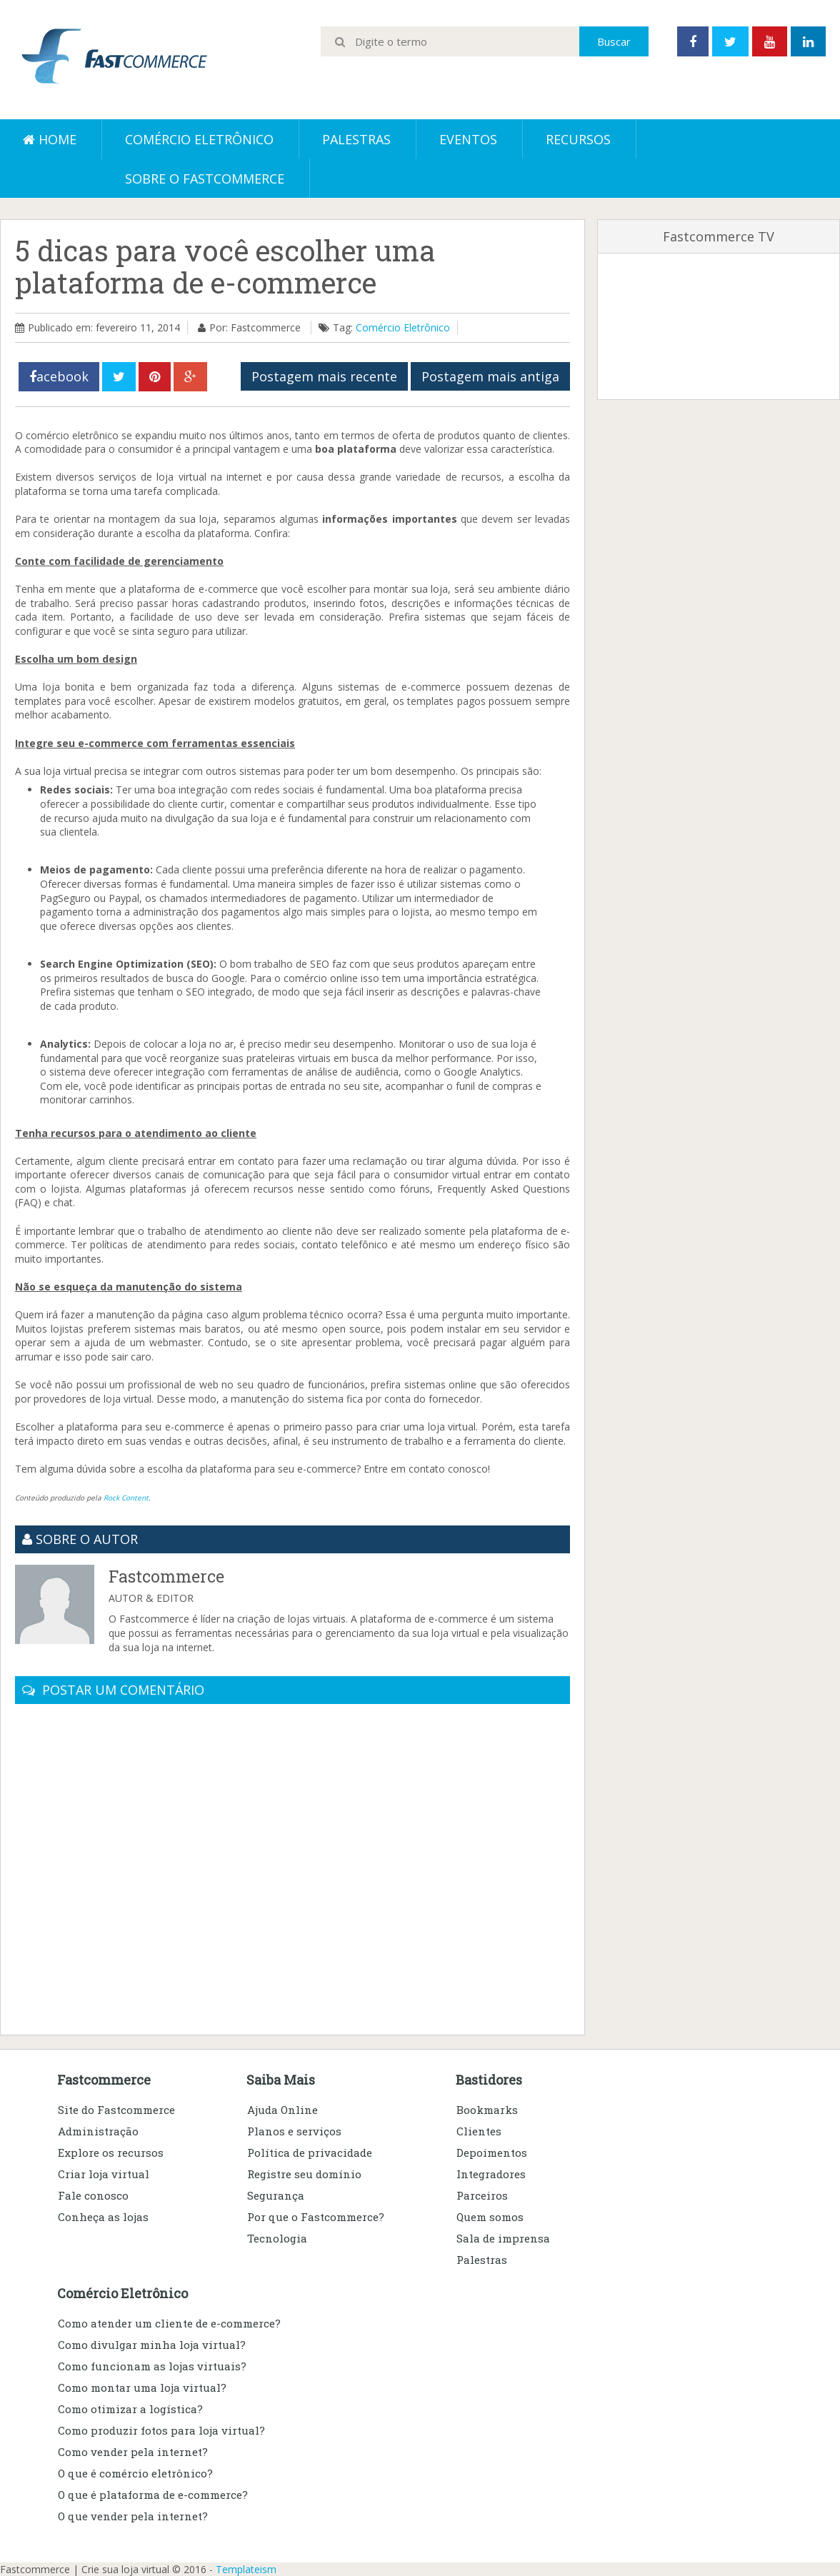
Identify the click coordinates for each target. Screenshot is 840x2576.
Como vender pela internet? (133, 2452)
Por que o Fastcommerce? (315, 2217)
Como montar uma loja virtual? (142, 2387)
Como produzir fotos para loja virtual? (161, 2430)
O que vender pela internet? (133, 2516)
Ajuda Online (282, 2110)
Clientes (478, 2131)
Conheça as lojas (103, 2217)
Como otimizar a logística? (130, 2409)
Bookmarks (487, 2110)
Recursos (578, 139)
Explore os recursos (111, 2152)
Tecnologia (277, 2238)
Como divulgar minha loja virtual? (152, 2344)
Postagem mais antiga (490, 376)
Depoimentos (491, 2152)
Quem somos (490, 2217)
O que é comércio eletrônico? (135, 2473)
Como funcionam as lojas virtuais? (152, 2366)
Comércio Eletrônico (403, 327)
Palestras (356, 139)
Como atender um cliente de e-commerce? (169, 2323)
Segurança (275, 2195)
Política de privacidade (309, 2152)
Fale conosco (93, 2195)
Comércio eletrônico (199, 139)
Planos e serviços (294, 2131)
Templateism (246, 2569)
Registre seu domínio (304, 2174)
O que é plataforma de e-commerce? (153, 2494)
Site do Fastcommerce (116, 2110)
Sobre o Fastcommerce (204, 178)
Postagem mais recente (324, 376)
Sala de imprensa (503, 2238)
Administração (98, 2131)
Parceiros (482, 2195)
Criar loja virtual (103, 2174)
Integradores (491, 2174)
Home (49, 139)
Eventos (468, 139)
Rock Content (126, 1498)
